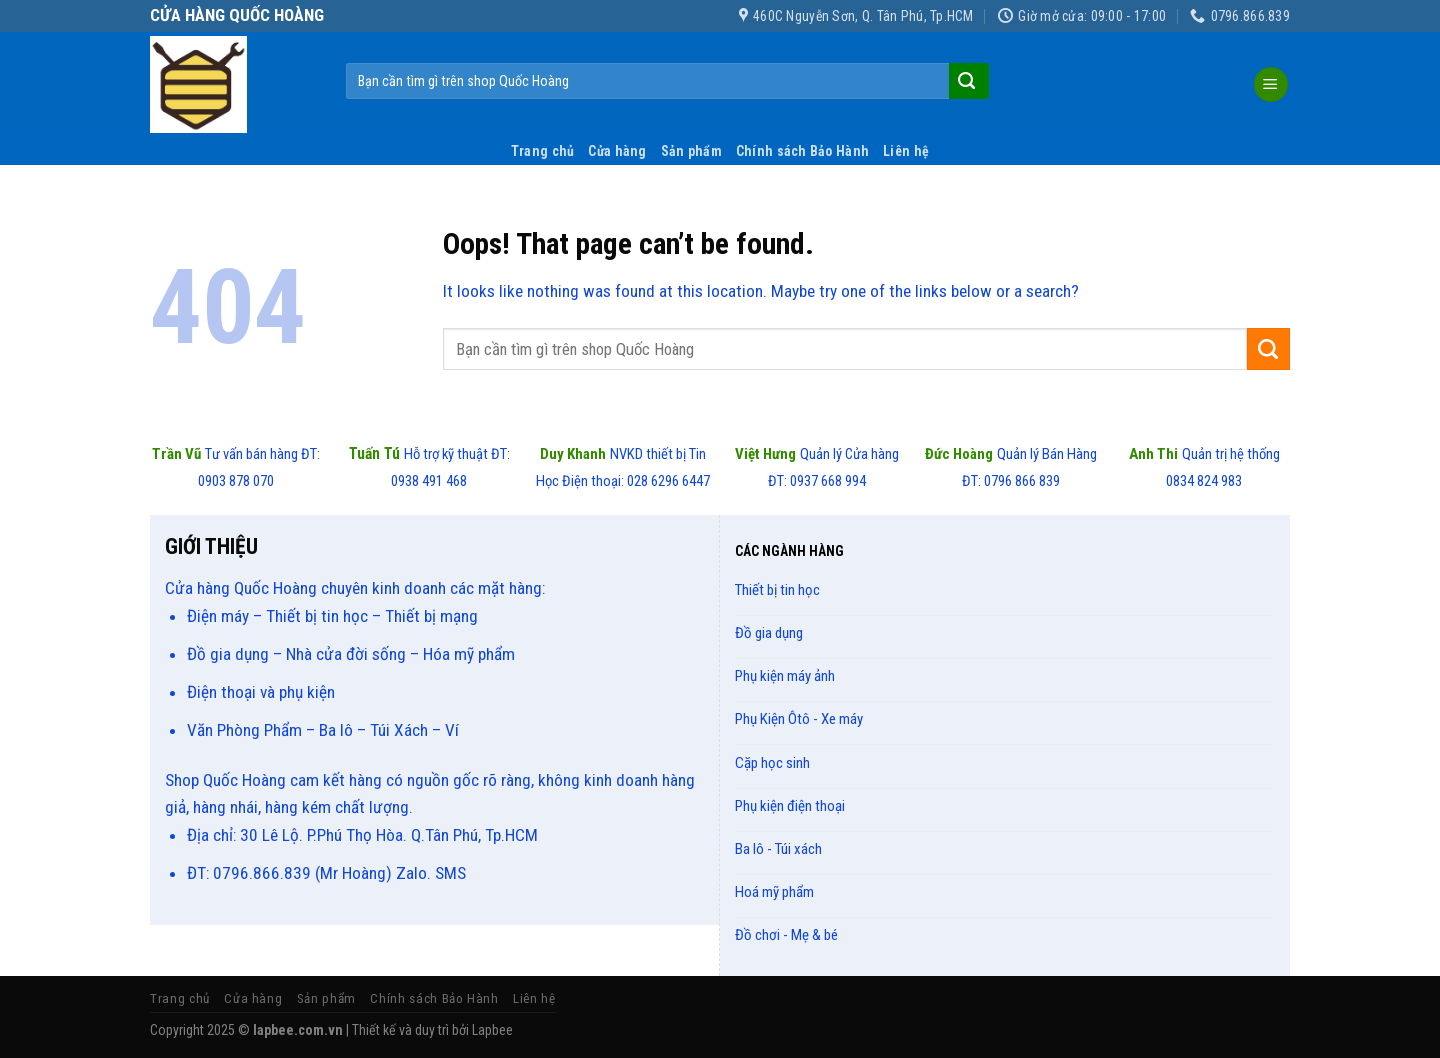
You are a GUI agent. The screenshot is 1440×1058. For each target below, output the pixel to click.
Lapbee (492, 1030)
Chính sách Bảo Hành (802, 151)
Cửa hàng (617, 151)
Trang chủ (543, 151)
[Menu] (1271, 84)
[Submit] (967, 81)
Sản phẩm (691, 151)
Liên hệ (906, 151)
